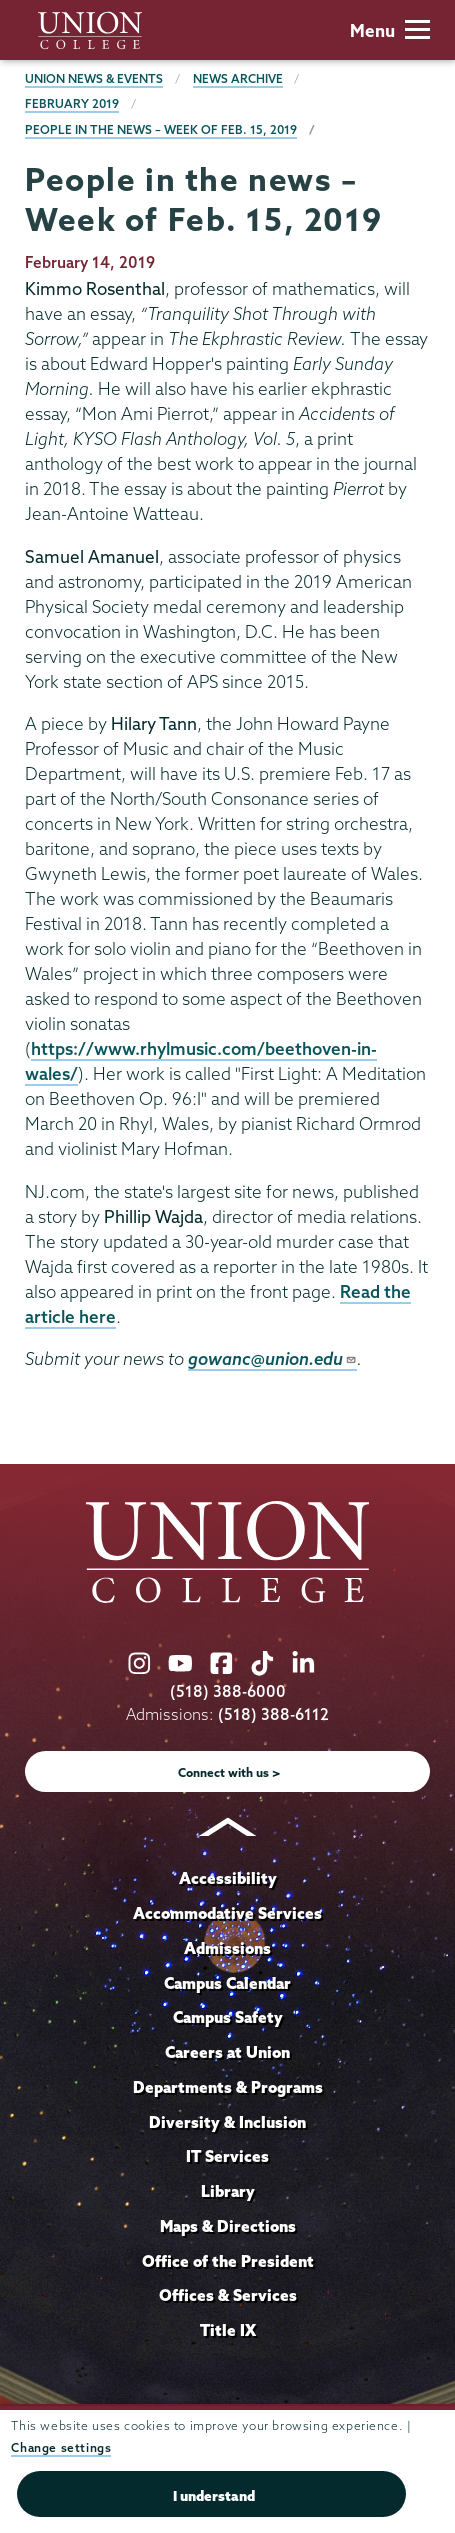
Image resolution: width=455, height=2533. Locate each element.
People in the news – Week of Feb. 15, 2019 (161, 129)
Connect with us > (229, 1772)
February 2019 (72, 103)
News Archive (238, 78)
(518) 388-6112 (273, 1714)
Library (228, 2191)
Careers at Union (227, 2052)
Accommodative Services (227, 1913)
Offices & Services (228, 2295)
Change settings (61, 2447)
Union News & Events (94, 78)
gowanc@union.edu (272, 1358)
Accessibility (228, 1878)
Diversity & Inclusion (227, 2122)
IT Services (227, 2156)
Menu (390, 30)
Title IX (228, 2330)
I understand (214, 2496)
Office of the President (228, 2261)
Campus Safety (228, 2017)
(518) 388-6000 (228, 1691)
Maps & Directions (228, 2226)
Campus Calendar (227, 1983)
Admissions (227, 1948)
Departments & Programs (228, 2087)
